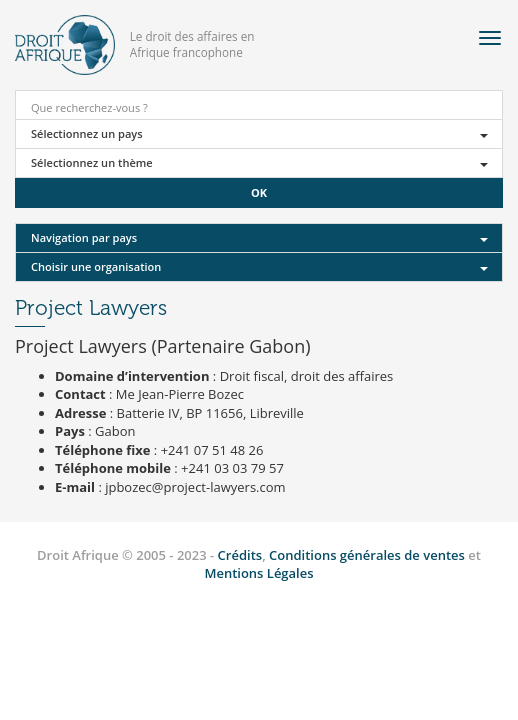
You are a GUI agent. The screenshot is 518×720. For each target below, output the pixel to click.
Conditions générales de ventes (368, 555)
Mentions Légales (258, 573)
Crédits (240, 555)
